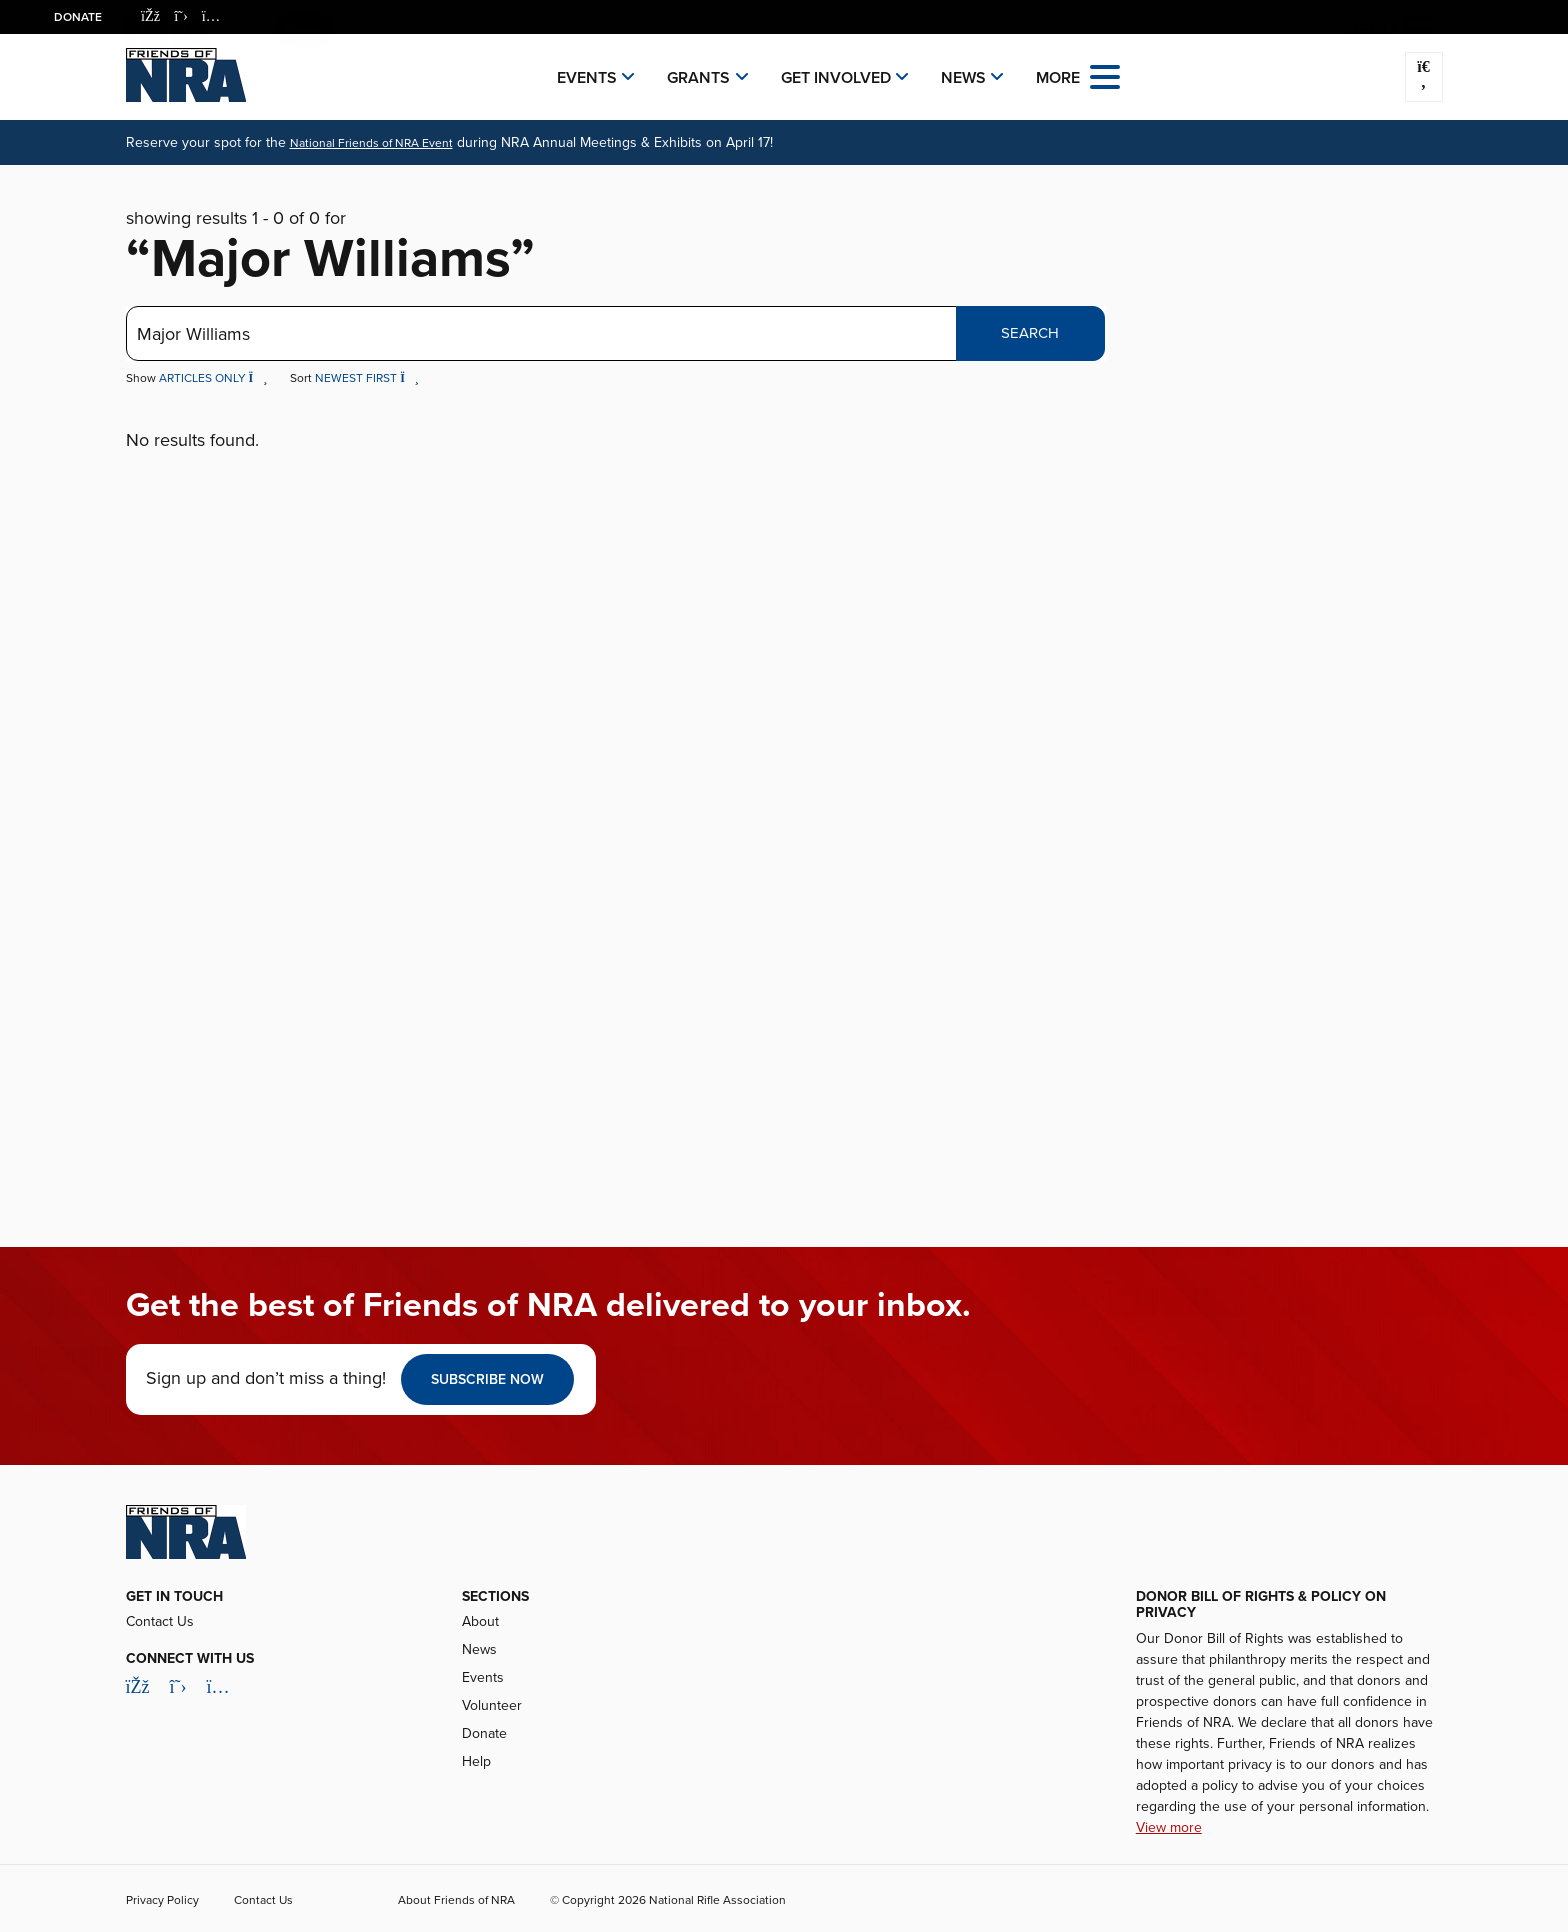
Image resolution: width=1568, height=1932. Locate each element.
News (963, 78)
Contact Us (160, 1621)
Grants (698, 78)
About (480, 1621)
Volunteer (492, 1705)
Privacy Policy (162, 1900)
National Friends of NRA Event (371, 143)
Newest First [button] (367, 378)
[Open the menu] (1105, 75)
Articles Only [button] (215, 378)
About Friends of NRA (456, 1900)
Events (587, 78)
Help (476, 1761)
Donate (78, 17)
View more (1169, 1827)
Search (1030, 333)
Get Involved (836, 78)
